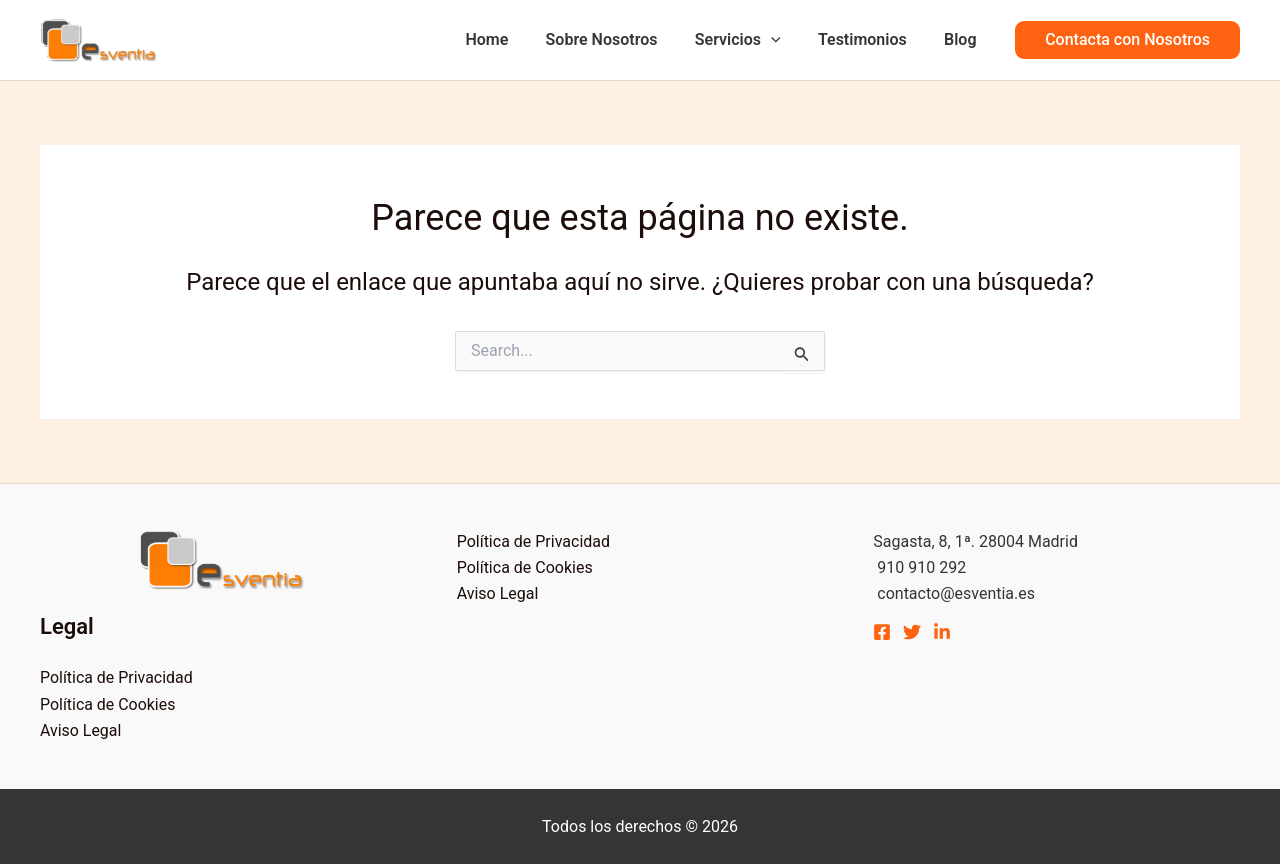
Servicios (751, 40)
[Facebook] (882, 632)
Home (510, 39)
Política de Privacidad (116, 677)
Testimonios (870, 39)
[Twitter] (912, 632)
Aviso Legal (81, 730)
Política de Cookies (108, 704)
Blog (963, 39)
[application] (784, 40)
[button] (1127, 40)
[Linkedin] (942, 632)
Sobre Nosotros (620, 39)
